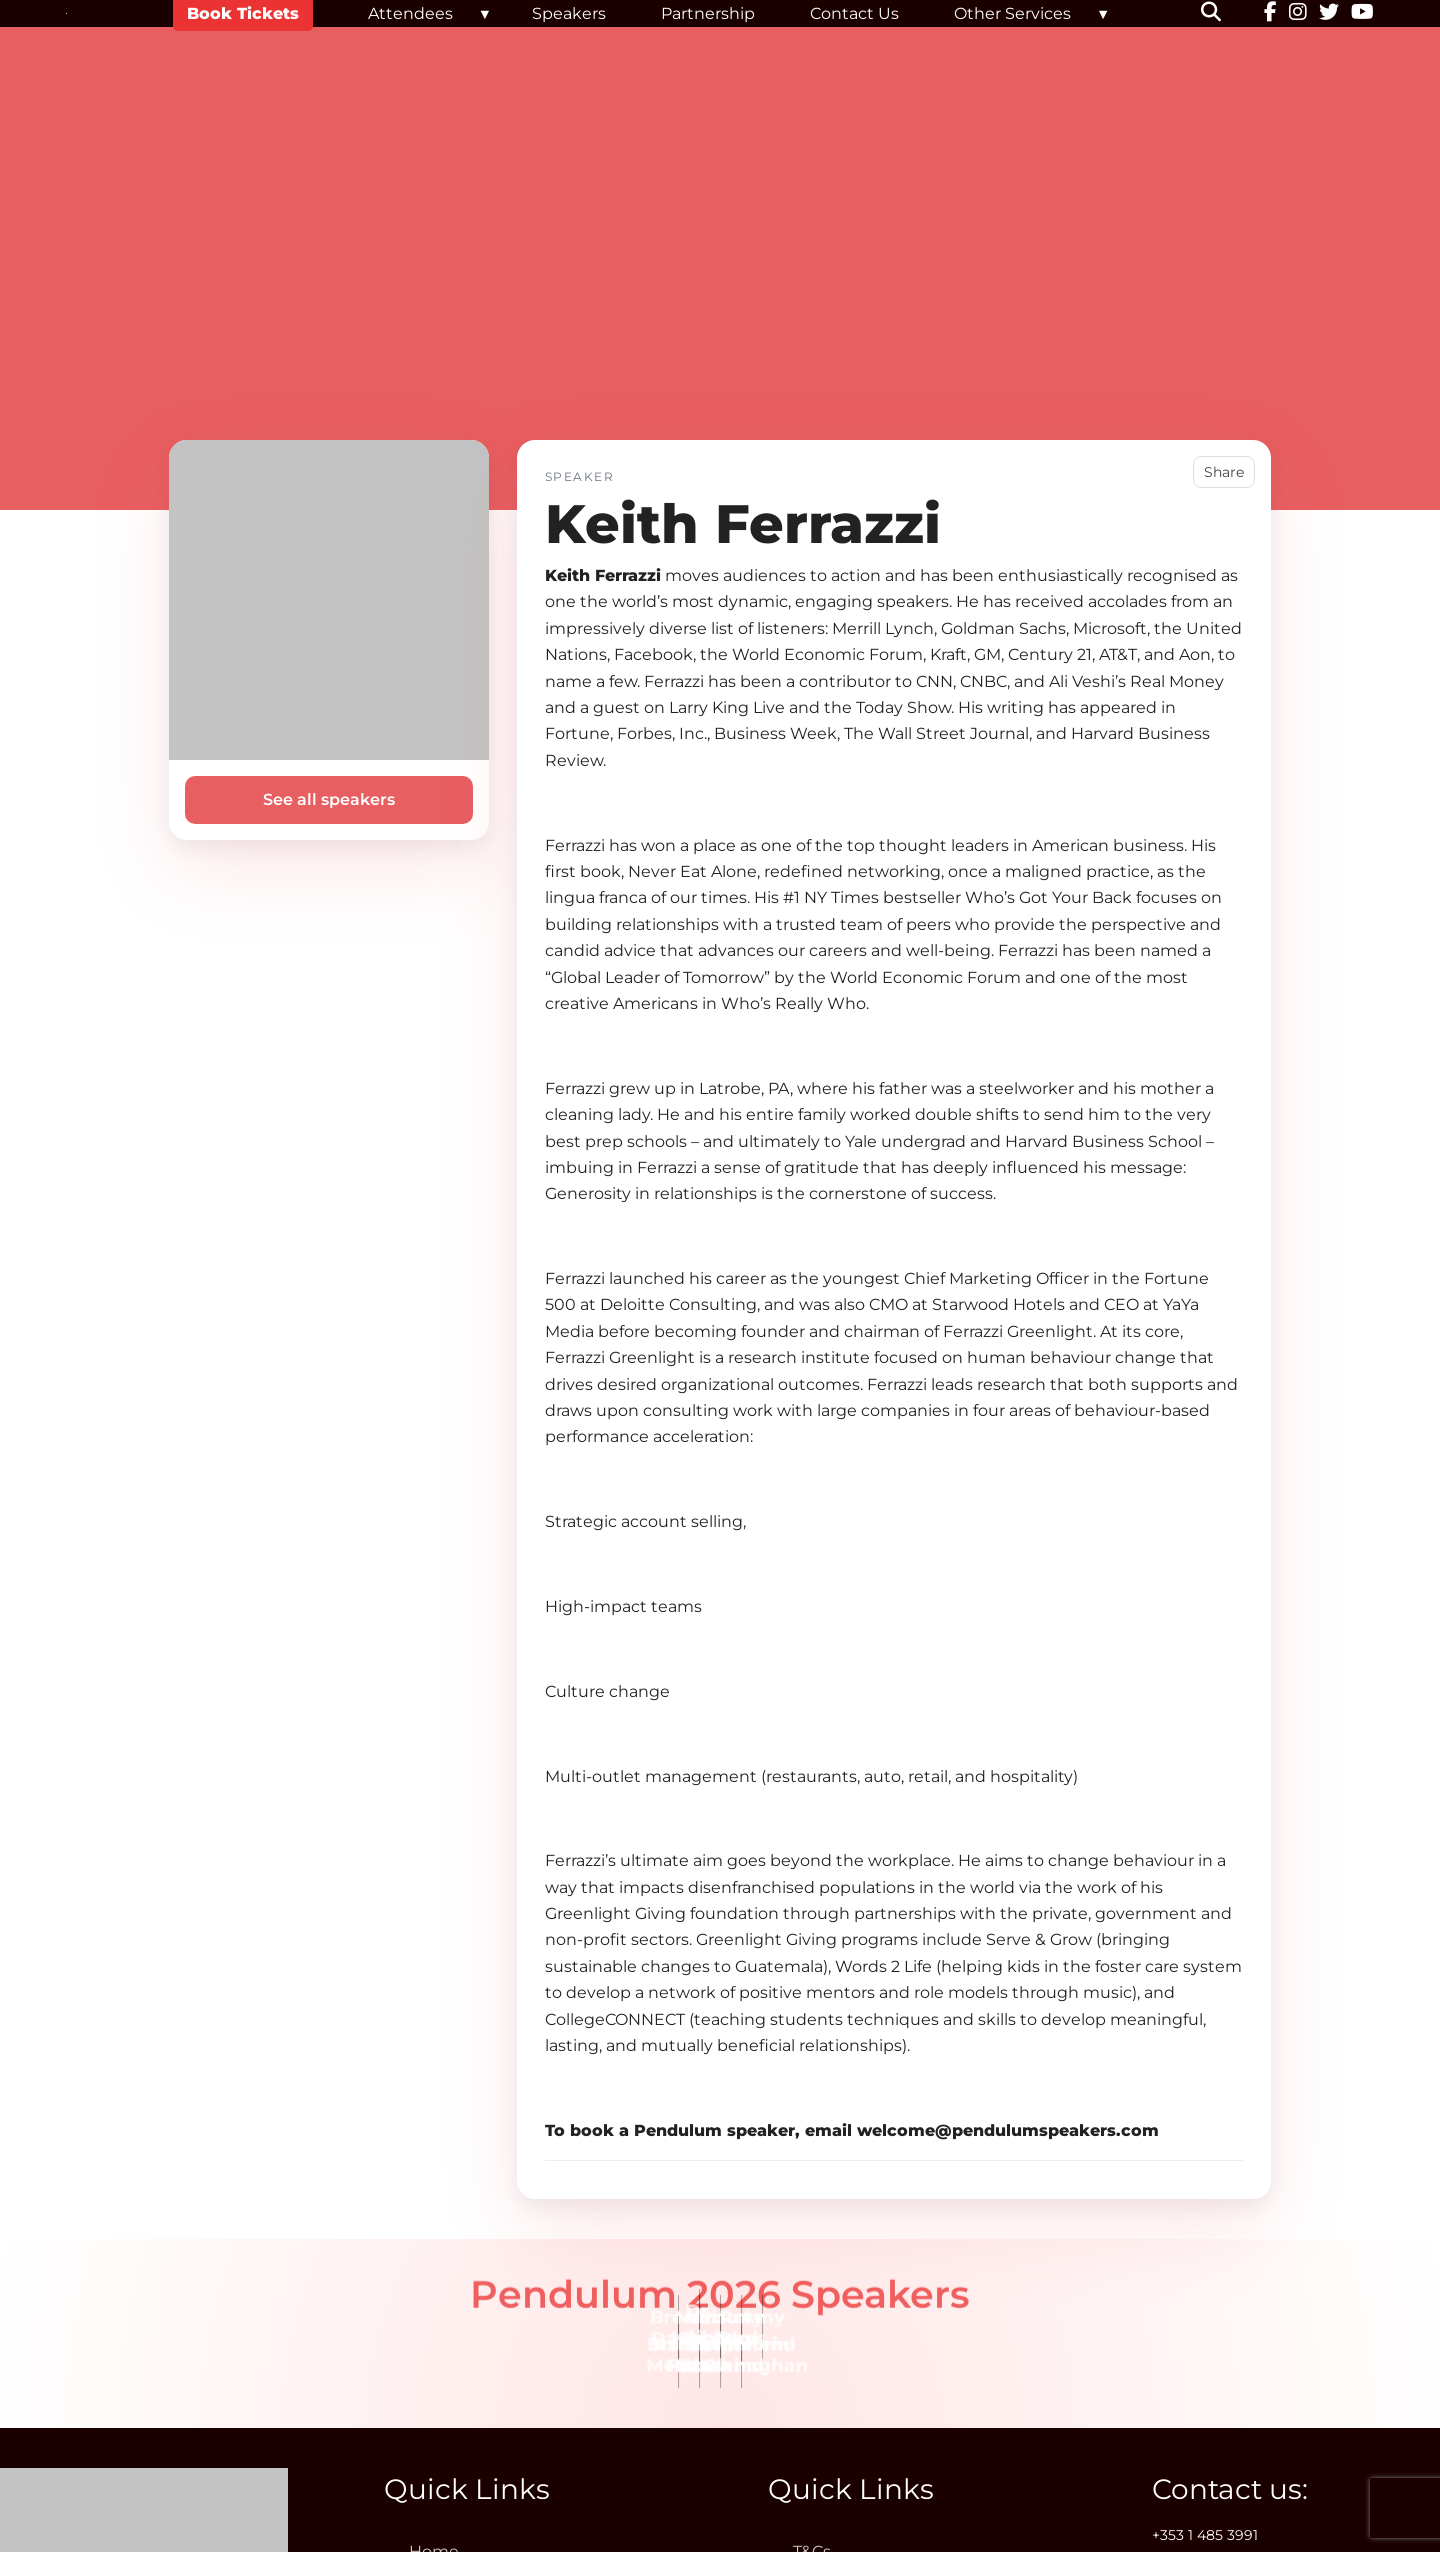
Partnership (708, 13)
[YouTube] (1362, 14)
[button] (1223, 14)
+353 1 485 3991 (1205, 2535)
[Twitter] (1329, 14)
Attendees (410, 13)
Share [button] (1224, 472)
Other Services (1012, 13)
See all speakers (329, 799)
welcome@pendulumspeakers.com (1008, 2130)
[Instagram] (1298, 14)
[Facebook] (1270, 14)
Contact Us (854, 13)
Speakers (569, 13)
